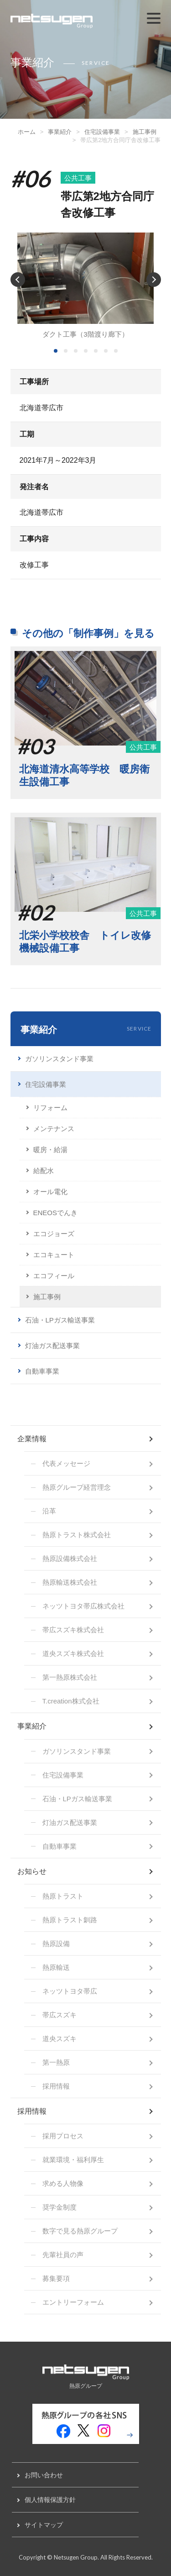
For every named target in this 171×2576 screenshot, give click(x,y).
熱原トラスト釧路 (69, 1920)
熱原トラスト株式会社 (76, 1535)
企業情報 (32, 1439)
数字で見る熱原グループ (80, 2231)
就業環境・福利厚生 (73, 2159)
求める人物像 (62, 2183)
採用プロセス (62, 2136)
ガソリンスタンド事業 (59, 1059)
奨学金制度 (59, 2207)
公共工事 (78, 178)
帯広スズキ (59, 2015)
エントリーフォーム (73, 2302)
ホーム (27, 131)
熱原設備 (56, 1943)
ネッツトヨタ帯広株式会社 (83, 1606)
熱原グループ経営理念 (76, 1487)
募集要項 (56, 2278)
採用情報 (56, 2086)
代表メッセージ (66, 1463)
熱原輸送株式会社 (69, 1582)
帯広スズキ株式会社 (73, 1630)
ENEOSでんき (55, 1213)
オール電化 (50, 1191)
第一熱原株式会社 (69, 1677)
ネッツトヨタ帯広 (69, 1991)
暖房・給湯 (50, 1149)
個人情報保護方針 (50, 2499)
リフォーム (50, 1107)
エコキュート (53, 1255)
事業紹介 (60, 131)
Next (153, 279)
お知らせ (32, 1871)
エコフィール (53, 1276)
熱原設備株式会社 (69, 1558)
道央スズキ (59, 2038)
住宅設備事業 (102, 131)
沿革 (49, 1511)
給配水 (43, 1170)
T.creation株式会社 (70, 1701)
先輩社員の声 (62, 2255)
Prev (17, 279)
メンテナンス (53, 1128)
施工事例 (144, 131)
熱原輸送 (56, 1967)
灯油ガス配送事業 (52, 1345)
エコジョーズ (53, 1234)
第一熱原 (56, 2062)
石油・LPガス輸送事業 (60, 1320)
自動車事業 (42, 1371)
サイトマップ (44, 2524)
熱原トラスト (62, 1896)
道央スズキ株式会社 (73, 1653)
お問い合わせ (44, 2475)
